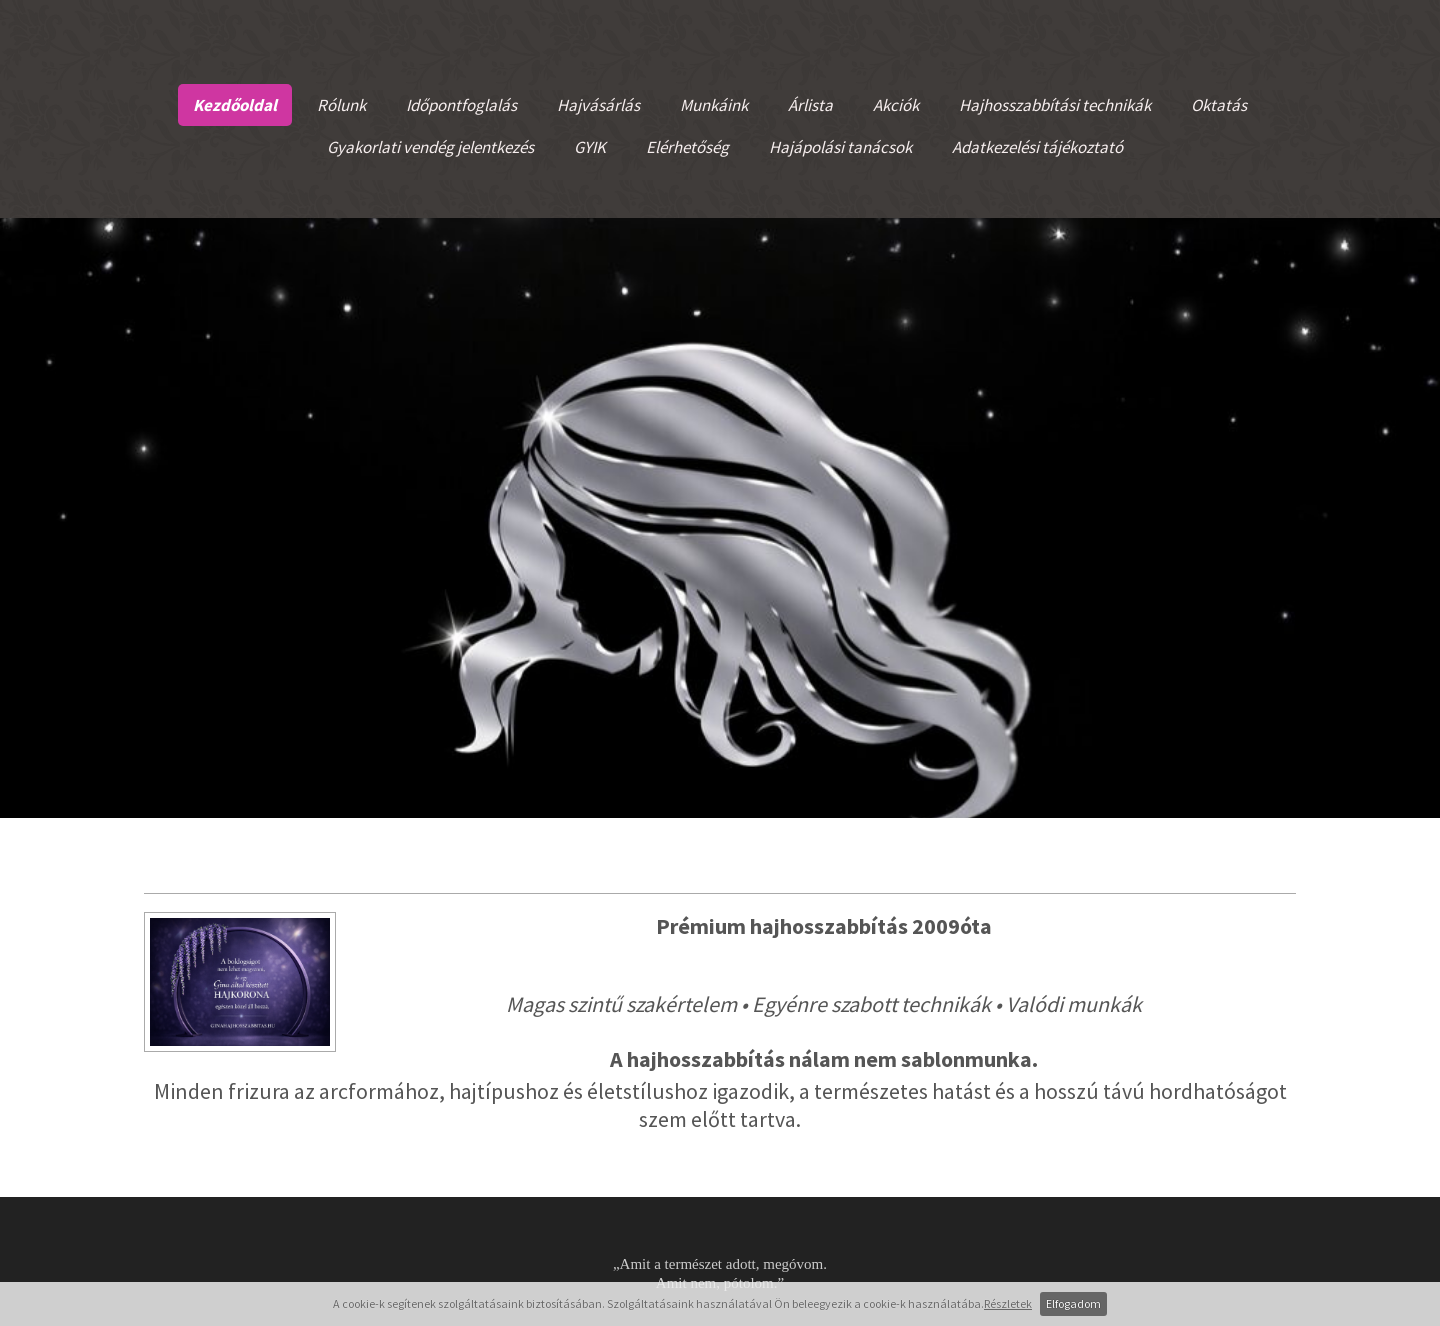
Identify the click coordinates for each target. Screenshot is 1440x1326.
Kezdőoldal (235, 105)
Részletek (1008, 1303)
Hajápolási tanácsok (840, 147)
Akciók (896, 105)
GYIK (590, 147)
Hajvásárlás (598, 105)
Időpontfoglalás (461, 105)
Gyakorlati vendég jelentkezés (430, 147)
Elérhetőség (687, 147)
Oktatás (1219, 105)
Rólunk (341, 105)
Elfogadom (1073, 1303)
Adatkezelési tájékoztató (1037, 147)
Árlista (810, 105)
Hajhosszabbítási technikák (1055, 105)
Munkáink (714, 105)
